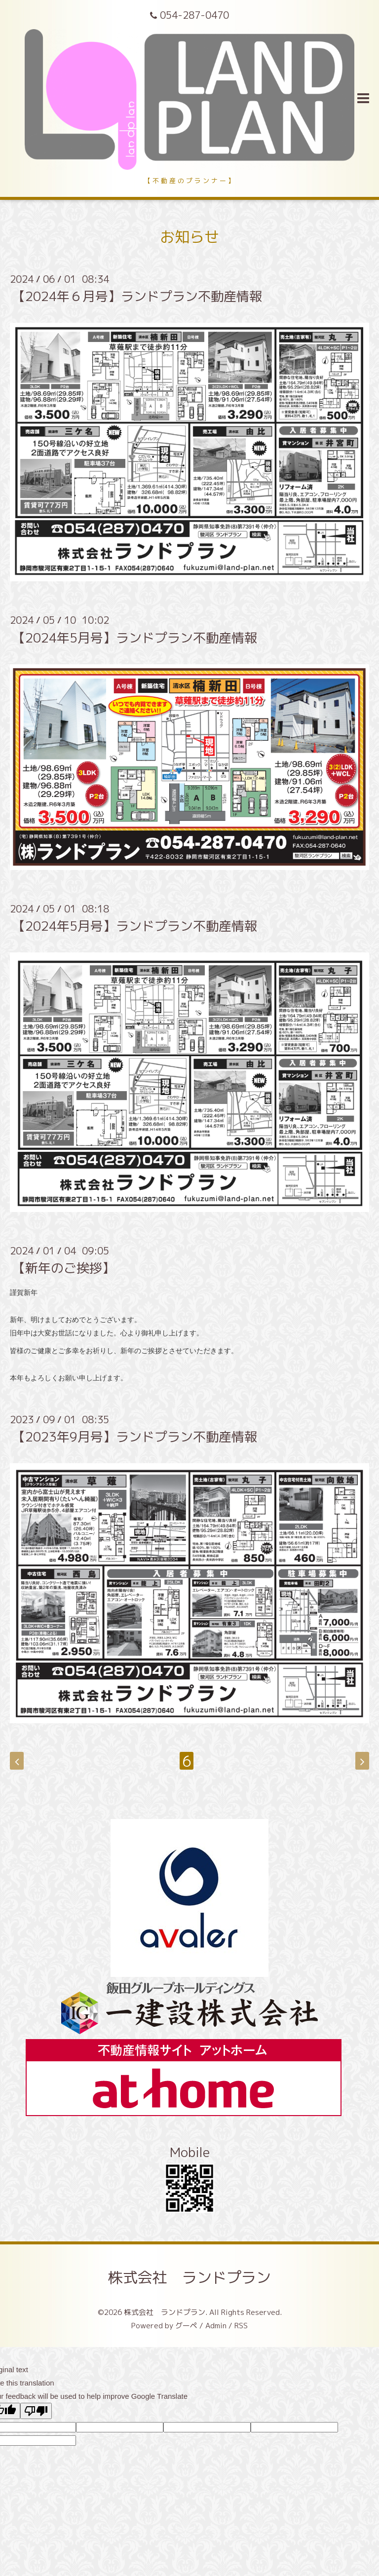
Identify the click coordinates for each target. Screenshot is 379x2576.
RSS (241, 2325)
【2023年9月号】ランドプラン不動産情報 (134, 1436)
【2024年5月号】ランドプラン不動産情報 (134, 637)
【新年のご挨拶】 (63, 1268)
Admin (216, 2325)
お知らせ (189, 237)
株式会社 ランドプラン (189, 2277)
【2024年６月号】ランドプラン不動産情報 (137, 296)
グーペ (186, 2325)
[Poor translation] (36, 2411)
